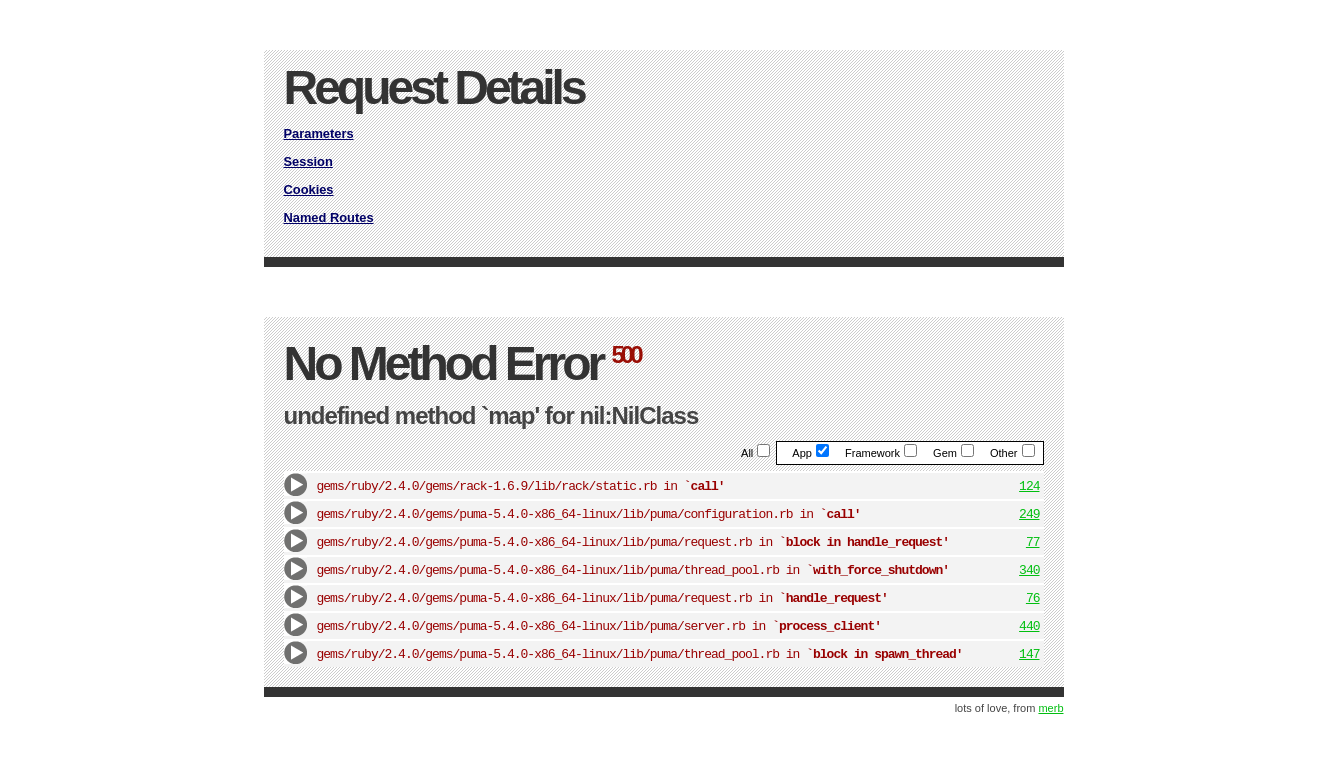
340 (1029, 570)
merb (1050, 708)
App (810, 453)
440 (1029, 626)
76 (1033, 598)
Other (1012, 453)
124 (1029, 486)
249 (1029, 514)
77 (1033, 542)
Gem (953, 453)
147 (1029, 654)
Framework (881, 453)
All (755, 453)
